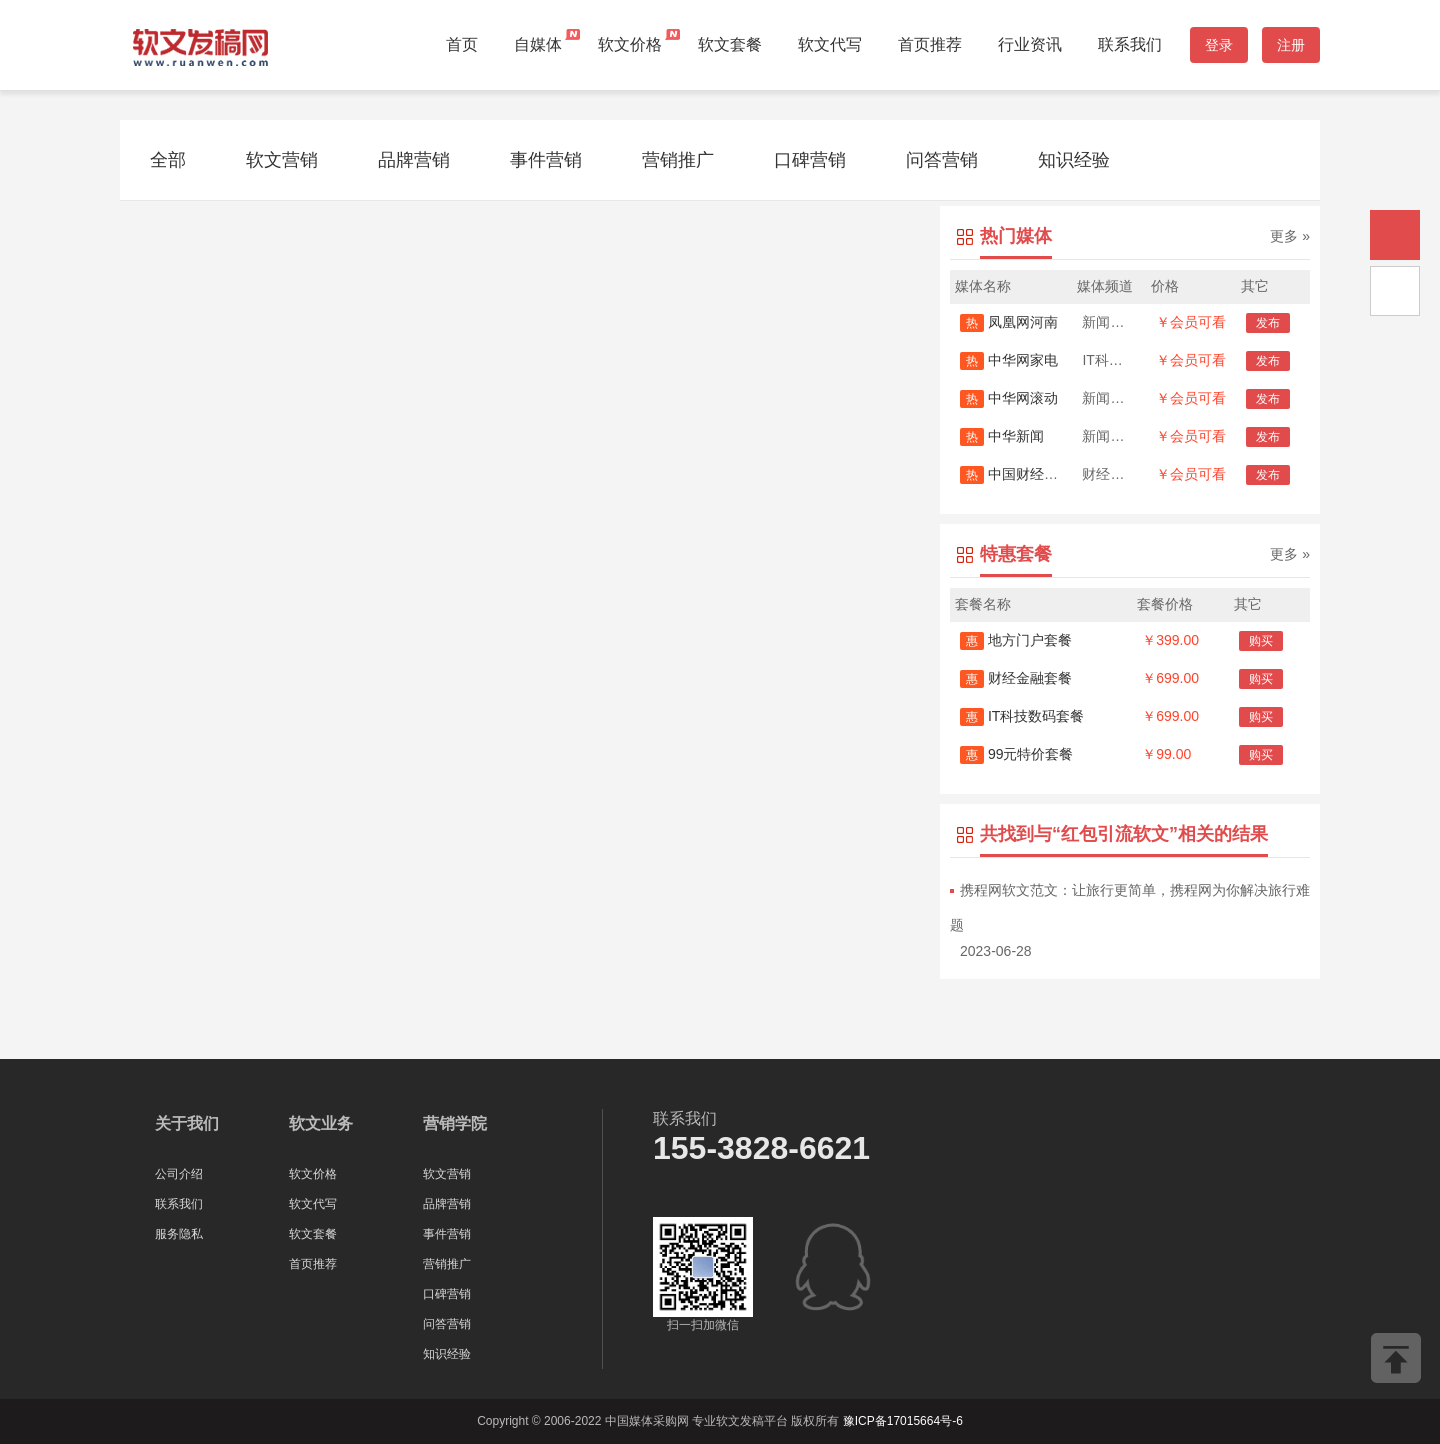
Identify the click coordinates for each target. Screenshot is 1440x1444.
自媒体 (538, 44)
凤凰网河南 (1009, 322)
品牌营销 (414, 160)
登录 (1219, 45)
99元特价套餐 (1016, 754)
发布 (1268, 323)
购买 (1261, 641)
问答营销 (942, 160)
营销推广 (678, 160)
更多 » (1290, 236)
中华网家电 (1009, 360)
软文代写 (830, 44)
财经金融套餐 (1016, 678)
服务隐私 (179, 1234)
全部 (168, 160)
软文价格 (630, 44)
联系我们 (1130, 44)
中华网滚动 (1009, 398)
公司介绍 (179, 1174)
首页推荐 (930, 44)
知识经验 (1074, 160)
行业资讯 (1030, 44)
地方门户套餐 (1016, 640)
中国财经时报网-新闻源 (1046, 474)
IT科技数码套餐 (1022, 716)
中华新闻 (1002, 436)
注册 (1291, 45)
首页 (462, 44)
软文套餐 (730, 44)
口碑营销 (810, 160)
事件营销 (546, 160)
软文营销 (282, 160)
